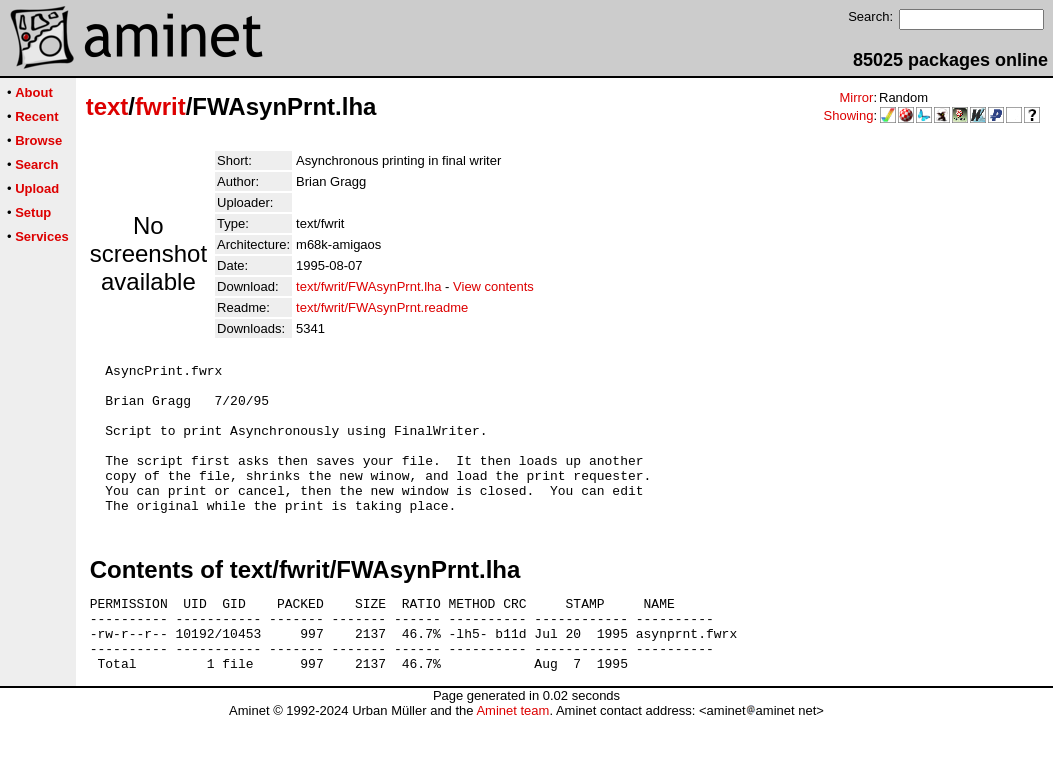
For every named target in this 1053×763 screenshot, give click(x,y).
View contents (493, 286)
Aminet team (512, 755)
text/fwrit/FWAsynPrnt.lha (368, 286)
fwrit (160, 106)
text (107, 106)
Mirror (856, 97)
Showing (849, 115)
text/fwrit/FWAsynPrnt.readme (382, 307)
